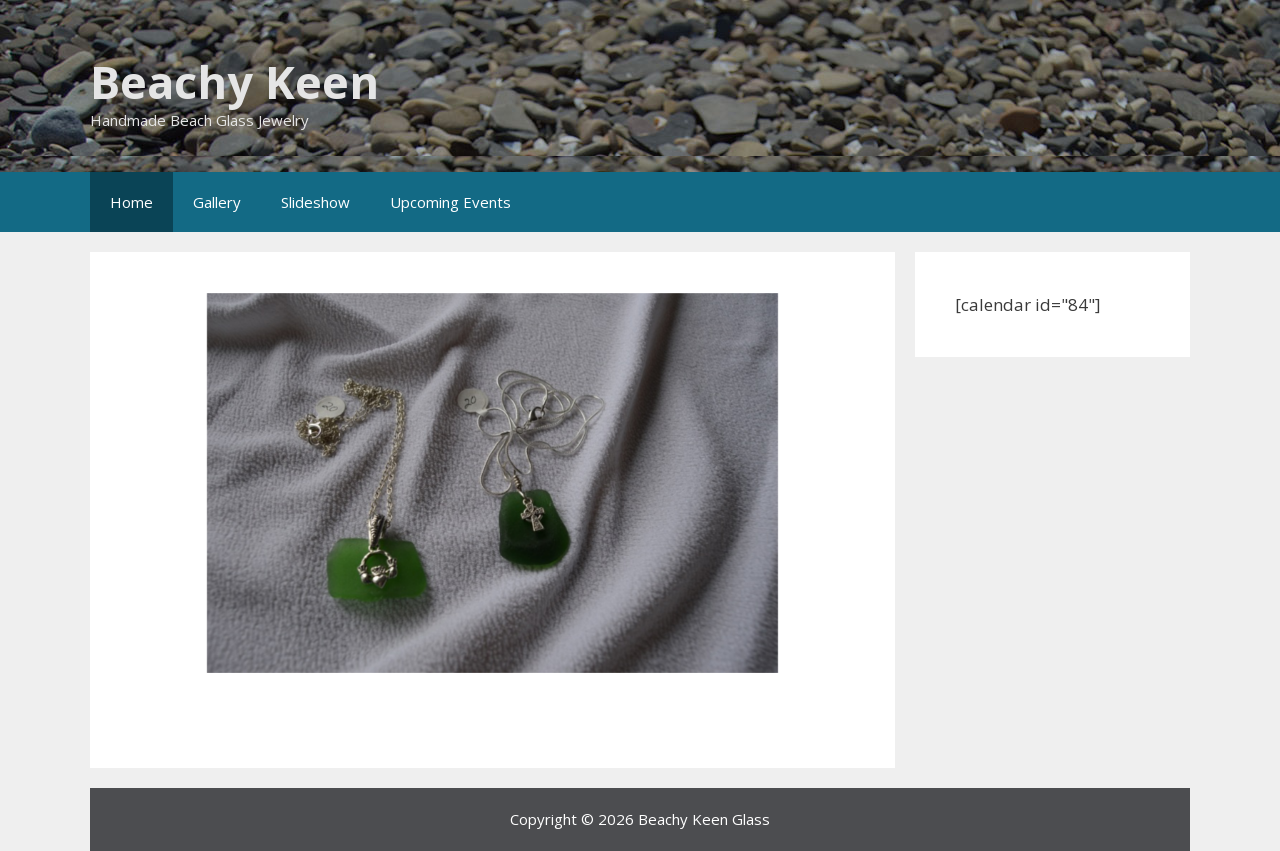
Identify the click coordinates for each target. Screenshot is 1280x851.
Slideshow (315, 202)
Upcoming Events (450, 202)
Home (131, 202)
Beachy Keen (234, 81)
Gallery (217, 202)
